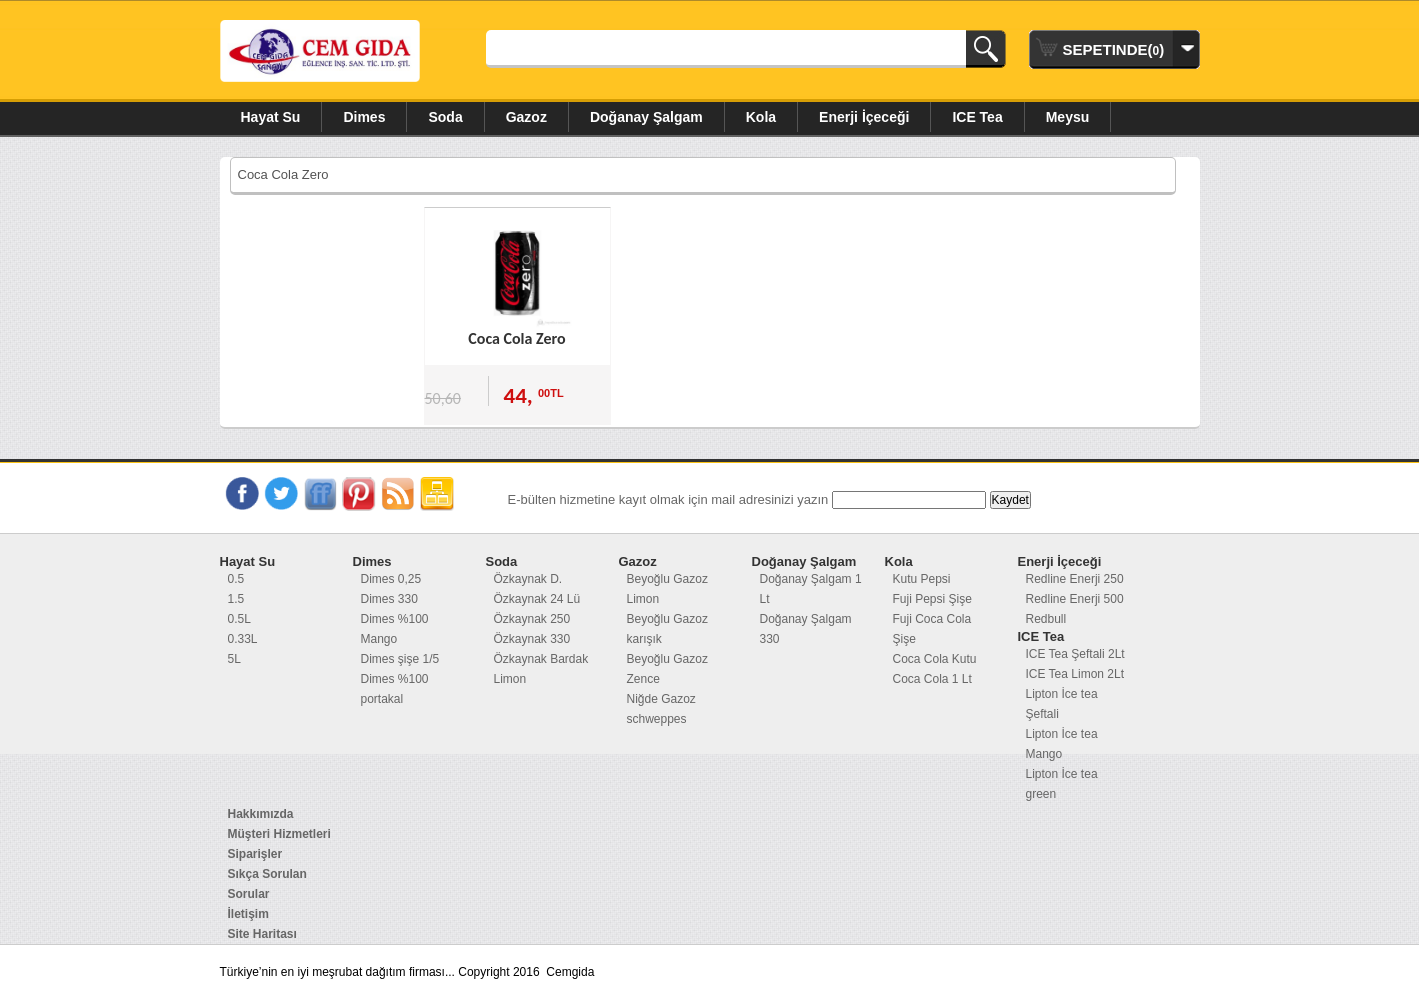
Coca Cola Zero (516, 338)
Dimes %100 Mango (395, 629)
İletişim (248, 914)
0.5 (236, 579)
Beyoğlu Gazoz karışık (667, 629)
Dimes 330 (389, 599)
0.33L (243, 639)
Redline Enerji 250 (1075, 579)
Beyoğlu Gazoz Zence (667, 669)
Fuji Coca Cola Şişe (932, 629)
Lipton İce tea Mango (1062, 744)
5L (234, 659)
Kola (761, 117)
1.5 (236, 599)
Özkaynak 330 (532, 639)
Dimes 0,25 (391, 579)
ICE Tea (977, 117)
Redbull (1046, 619)
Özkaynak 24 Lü (537, 599)
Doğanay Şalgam (646, 117)
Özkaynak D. (528, 579)
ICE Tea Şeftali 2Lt (1075, 654)
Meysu (1068, 117)
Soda (445, 117)
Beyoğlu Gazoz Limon (667, 589)
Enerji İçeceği (864, 117)
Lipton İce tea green (1062, 784)
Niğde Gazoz (661, 699)
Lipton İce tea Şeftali (1062, 704)
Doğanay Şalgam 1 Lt (811, 589)
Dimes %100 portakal (395, 689)
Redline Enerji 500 (1075, 599)
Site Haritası (262, 934)
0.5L (239, 619)
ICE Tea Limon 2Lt (1075, 674)
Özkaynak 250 (532, 619)
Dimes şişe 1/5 (400, 659)
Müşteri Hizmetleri (279, 834)
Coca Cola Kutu (935, 659)
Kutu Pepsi (922, 579)
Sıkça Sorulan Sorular (267, 884)
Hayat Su (271, 117)
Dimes (364, 117)
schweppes (657, 719)
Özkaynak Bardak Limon (541, 669)
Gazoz (526, 117)
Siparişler (255, 854)
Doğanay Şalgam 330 (806, 629)
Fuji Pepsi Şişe (932, 599)
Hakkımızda (261, 814)
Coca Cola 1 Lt (932, 679)
